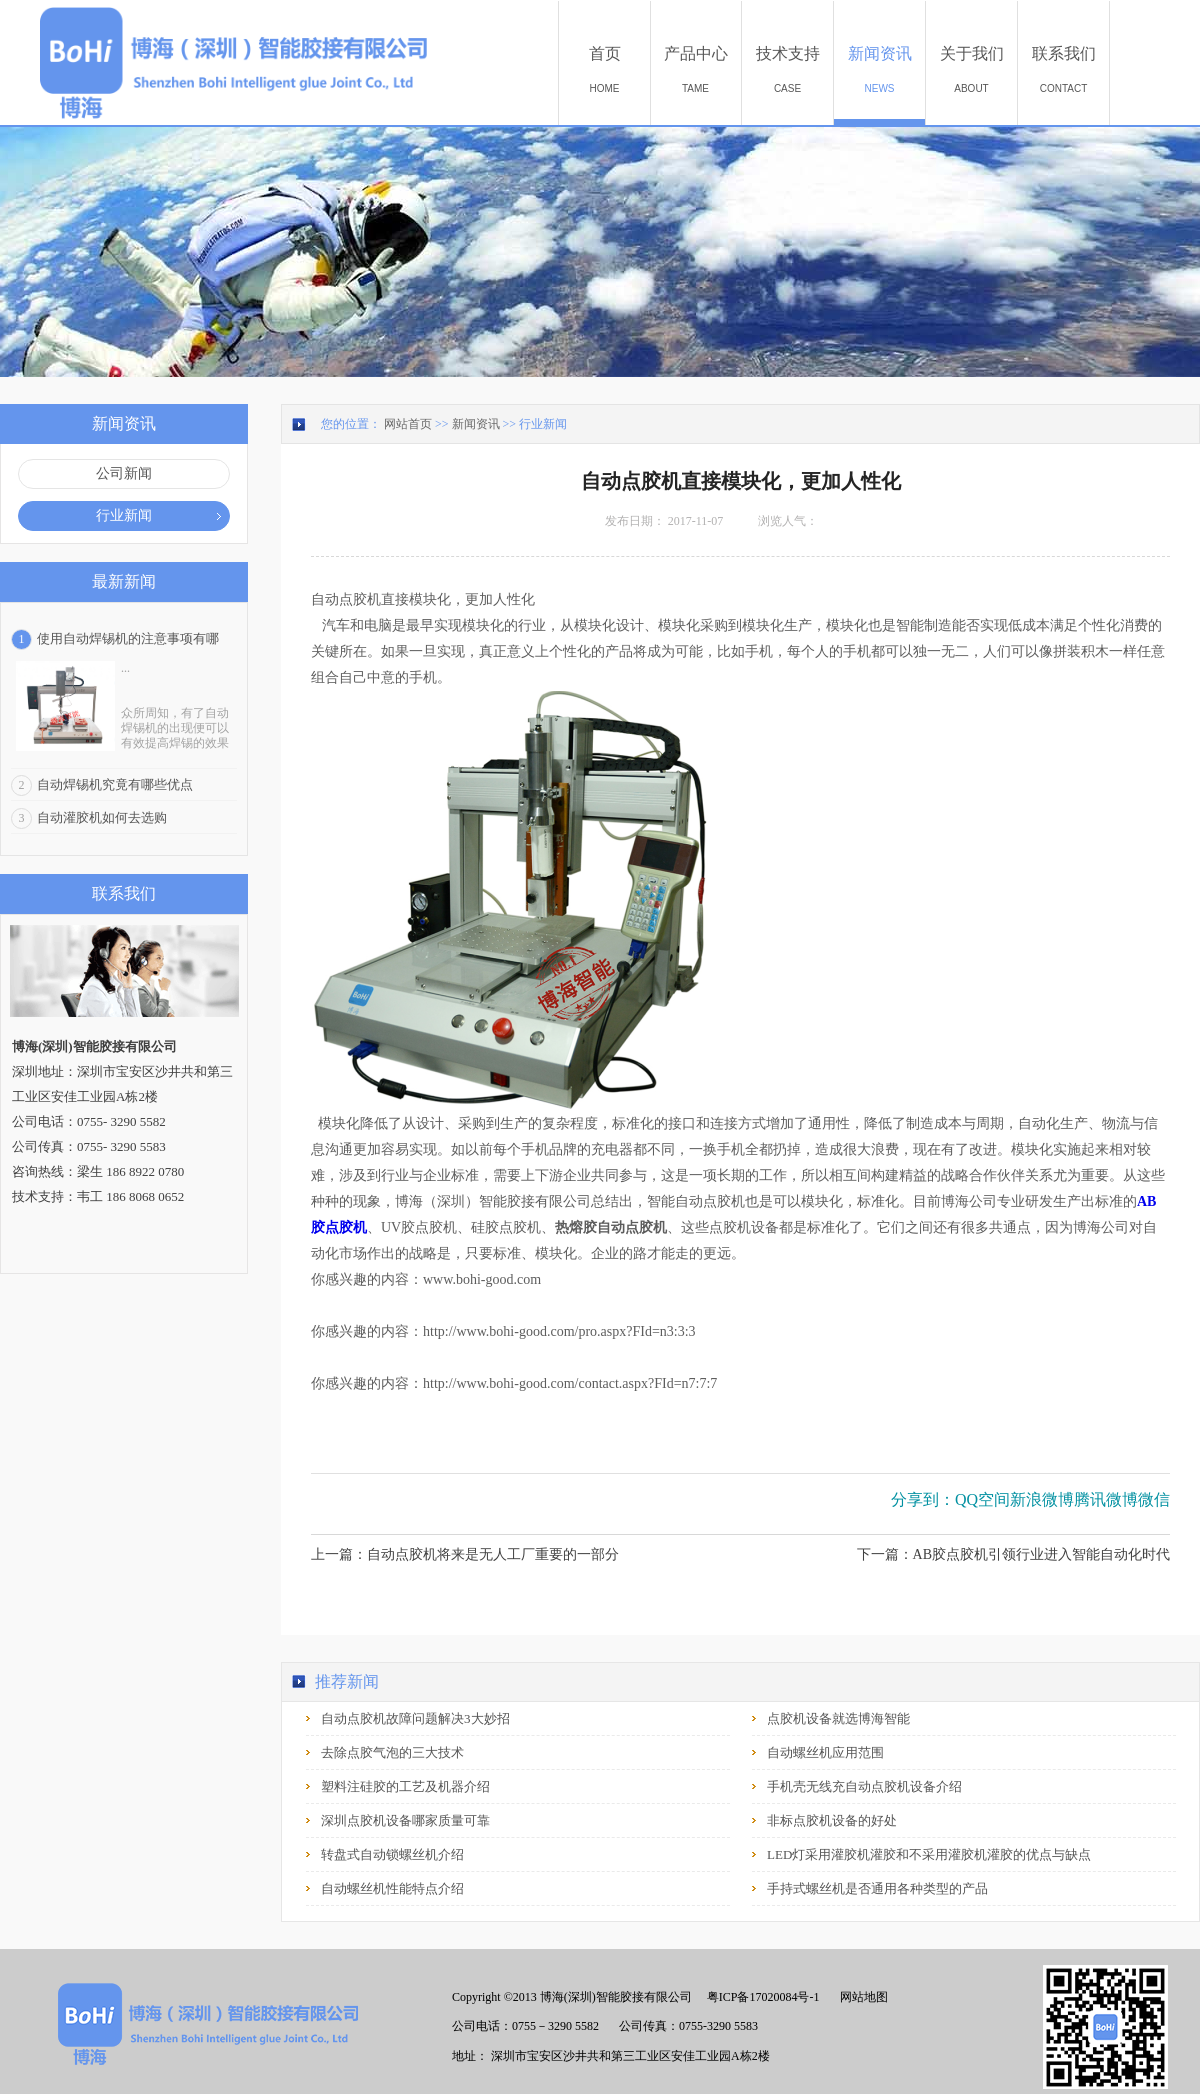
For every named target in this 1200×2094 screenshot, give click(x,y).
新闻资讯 (476, 424)
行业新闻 (543, 424)
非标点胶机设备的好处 (832, 1820)
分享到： (923, 1499)
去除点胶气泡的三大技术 (392, 1752)
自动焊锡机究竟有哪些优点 (115, 784)
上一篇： (465, 1554)
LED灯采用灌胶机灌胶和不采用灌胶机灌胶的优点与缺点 (929, 1854)
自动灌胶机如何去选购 (102, 817)
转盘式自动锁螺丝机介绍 (392, 1854)
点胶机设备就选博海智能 (838, 1718)
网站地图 (861, 1997)
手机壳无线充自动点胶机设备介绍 (864, 1786)
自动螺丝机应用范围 (825, 1752)
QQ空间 (982, 1499)
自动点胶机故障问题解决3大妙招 (415, 1718)
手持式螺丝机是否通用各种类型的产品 (877, 1888)
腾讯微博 (1106, 1499)
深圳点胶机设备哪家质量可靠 (405, 1820)
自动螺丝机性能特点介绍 (392, 1888)
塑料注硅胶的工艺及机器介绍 (405, 1786)
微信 (1154, 1499)
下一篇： (1013, 1554)
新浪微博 (1042, 1499)
